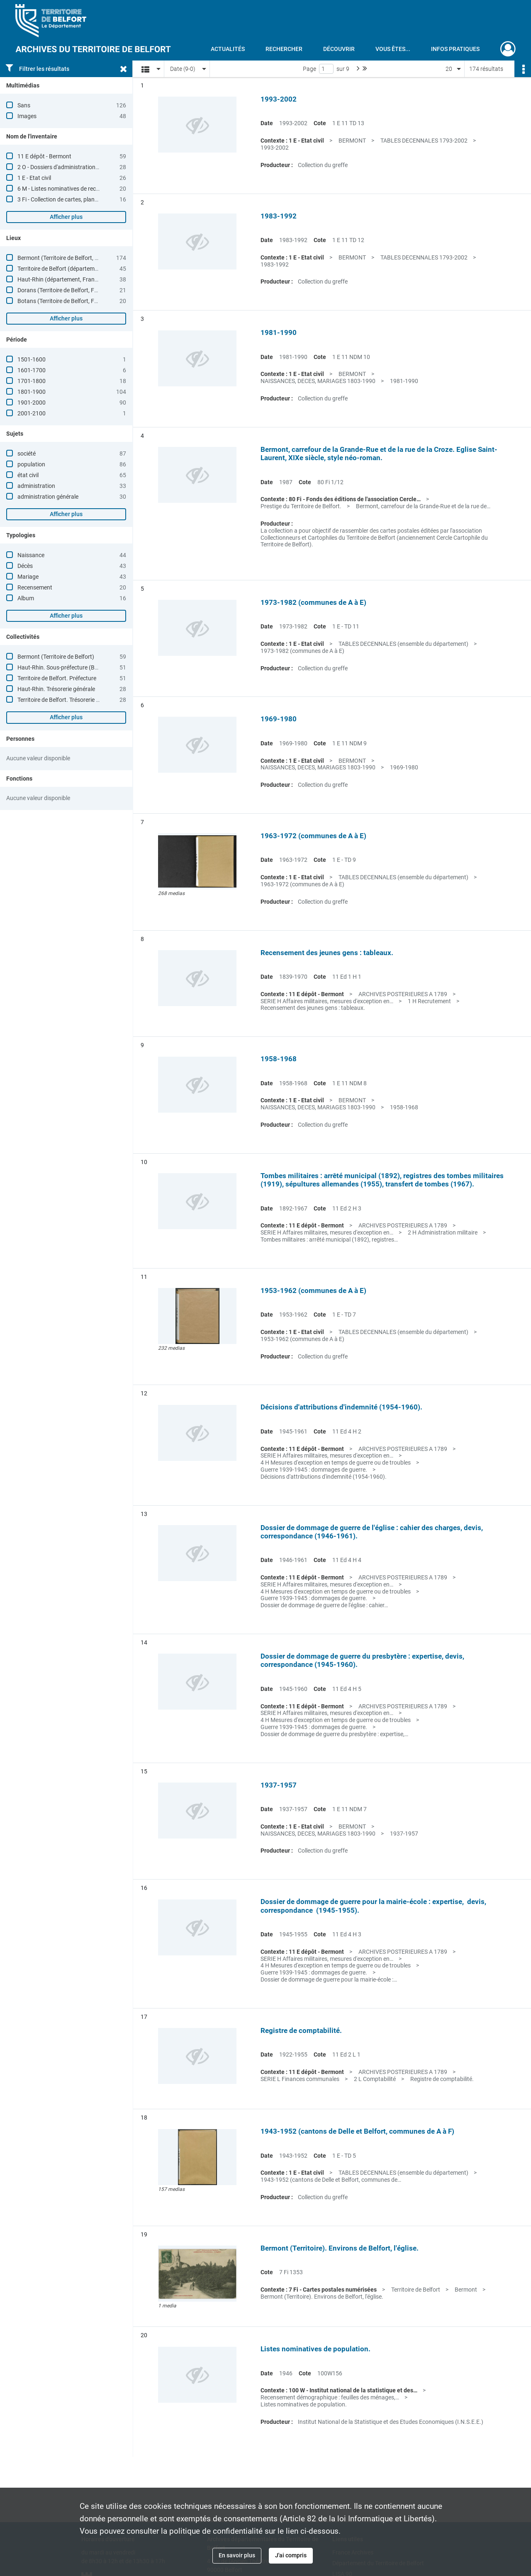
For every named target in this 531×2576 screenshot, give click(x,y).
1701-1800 (31, 381)
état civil (28, 475)
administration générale (47, 496)
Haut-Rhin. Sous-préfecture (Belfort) (63, 667)
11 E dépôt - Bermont (44, 156)
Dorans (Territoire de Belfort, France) (64, 290)
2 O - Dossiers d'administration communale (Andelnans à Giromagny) (105, 167)
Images (27, 116)
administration (36, 486)
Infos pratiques (455, 49)
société (26, 453)
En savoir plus (237, 2555)
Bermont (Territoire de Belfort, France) (65, 258)
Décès (25, 566)
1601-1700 (31, 370)
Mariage (28, 576)
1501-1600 (31, 359)
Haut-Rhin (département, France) (59, 279)
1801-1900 (31, 391)
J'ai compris (291, 2555)
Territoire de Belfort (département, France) (71, 268)
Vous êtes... (392, 49)
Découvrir (339, 49)
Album (25, 598)
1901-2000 (31, 402)
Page (309, 68)
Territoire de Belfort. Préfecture (56, 678)
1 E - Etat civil (34, 178)
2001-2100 (31, 413)
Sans (23, 105)
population (31, 464)
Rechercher (284, 49)
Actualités (228, 49)
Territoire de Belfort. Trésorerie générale (67, 699)
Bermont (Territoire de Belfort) (55, 656)
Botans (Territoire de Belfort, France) (64, 301)
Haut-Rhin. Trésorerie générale (56, 689)
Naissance (30, 555)
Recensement (34, 587)
